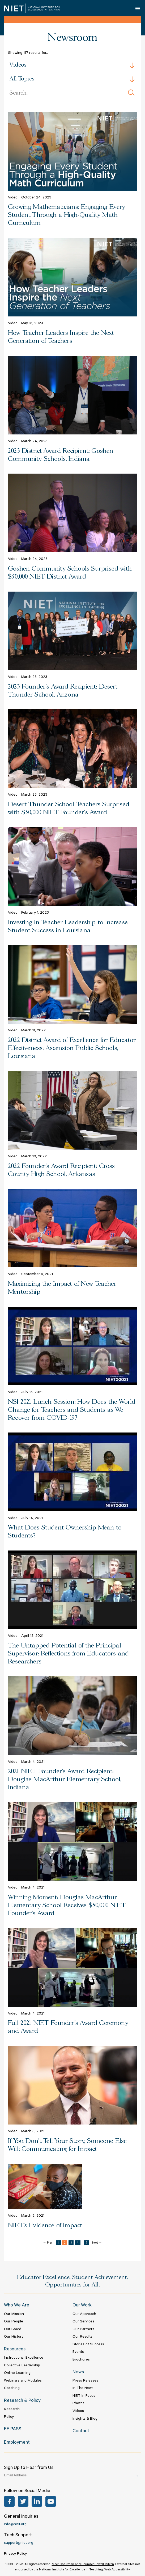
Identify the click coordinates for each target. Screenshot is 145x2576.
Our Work (82, 2305)
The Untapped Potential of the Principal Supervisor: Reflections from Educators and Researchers (68, 1654)
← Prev (47, 2243)
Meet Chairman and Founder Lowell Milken (83, 2564)
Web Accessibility (117, 2570)
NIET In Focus (83, 2396)
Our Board (12, 2329)
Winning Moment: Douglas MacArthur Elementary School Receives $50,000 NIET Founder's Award (67, 1905)
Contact (80, 2431)
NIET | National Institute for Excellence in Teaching (32, 8)
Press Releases (85, 2381)
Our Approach (84, 2314)
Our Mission (14, 2314)
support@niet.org (18, 2543)
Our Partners (83, 2329)
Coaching (12, 2388)
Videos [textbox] (18, 65)
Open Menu (138, 8)
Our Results (82, 2337)
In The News (82, 2388)
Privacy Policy (15, 2554)
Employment (17, 2442)
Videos (78, 2411)
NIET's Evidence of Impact (45, 2226)
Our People (13, 2322)
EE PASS (12, 2429)
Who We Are (16, 2305)
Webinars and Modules (23, 2381)
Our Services (83, 2322)
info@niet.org (15, 2524)
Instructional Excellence (23, 2358)
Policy (9, 2417)
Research (12, 2409)
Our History (13, 2337)
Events (78, 2352)
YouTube (50, 2501)
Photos (78, 2404)
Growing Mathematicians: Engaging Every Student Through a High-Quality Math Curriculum (66, 215)
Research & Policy (22, 2401)
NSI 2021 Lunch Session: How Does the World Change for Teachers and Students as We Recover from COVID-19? (71, 1410)
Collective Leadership (22, 2366)
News (78, 2372)
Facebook (9, 2501)
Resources (14, 2349)
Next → (97, 2243)
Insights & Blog (84, 2419)
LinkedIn (37, 2501)
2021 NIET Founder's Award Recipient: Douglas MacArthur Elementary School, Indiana (64, 1779)
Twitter (23, 2501)
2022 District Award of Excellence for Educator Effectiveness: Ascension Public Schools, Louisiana (72, 1048)
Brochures (81, 2360)
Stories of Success (88, 2345)
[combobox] (72, 65)
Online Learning (17, 2373)
